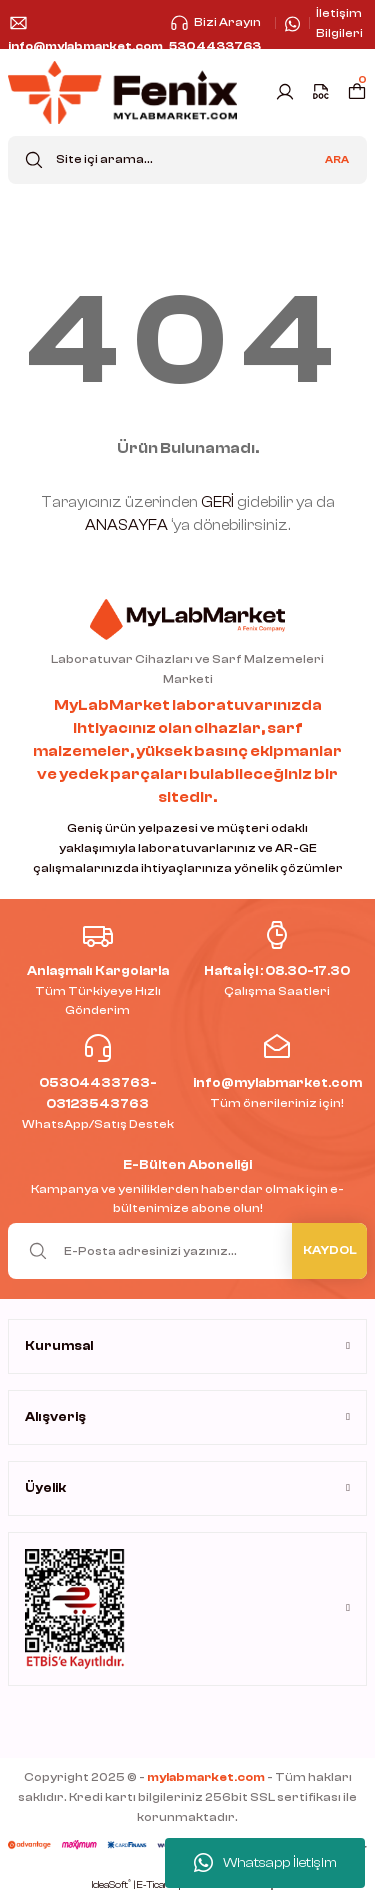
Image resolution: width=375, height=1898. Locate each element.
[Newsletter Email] (187, 1251)
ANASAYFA (126, 525)
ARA (337, 160)
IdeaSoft (111, 1884)
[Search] (187, 160)
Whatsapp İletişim (265, 1863)
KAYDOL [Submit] (330, 1250)
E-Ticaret (157, 1885)
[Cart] (357, 92)
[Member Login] (285, 92)
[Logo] (122, 92)
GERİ (217, 502)
